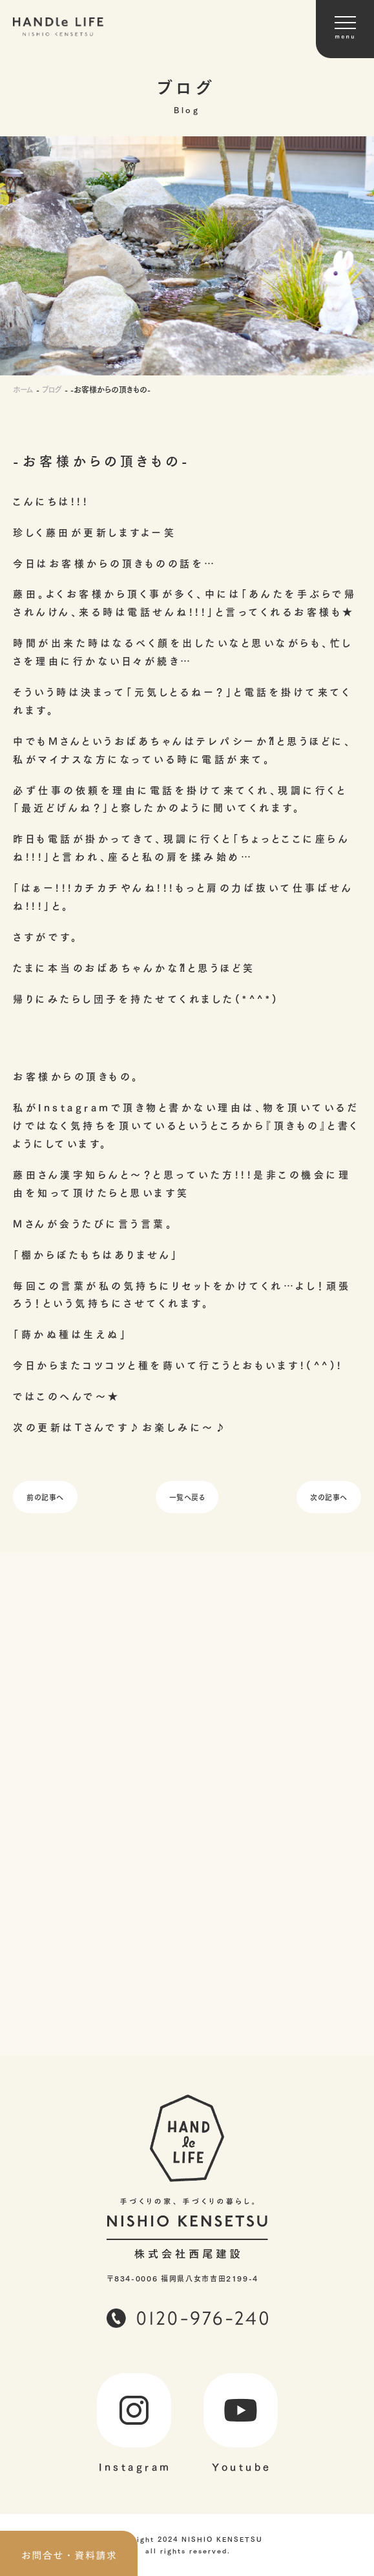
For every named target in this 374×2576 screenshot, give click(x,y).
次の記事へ (329, 1496)
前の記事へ (45, 1496)
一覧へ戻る (187, 1496)
